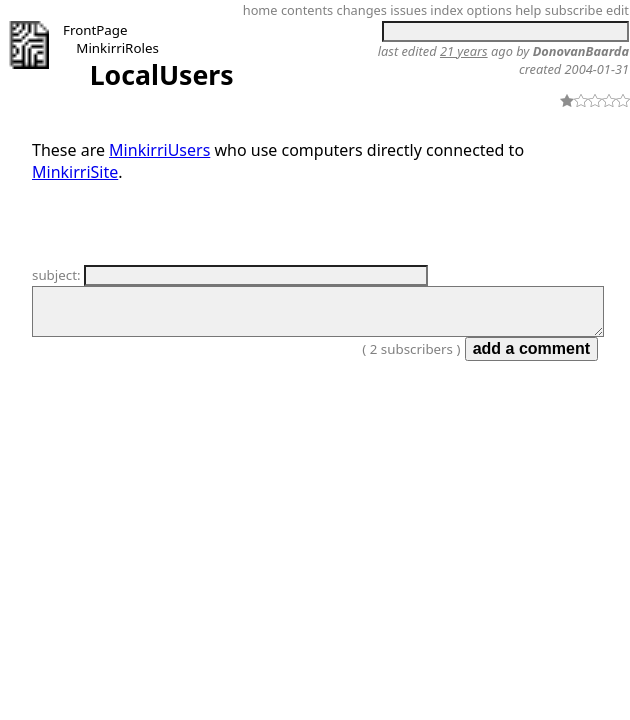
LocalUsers (162, 75)
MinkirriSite (75, 172)
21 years (464, 51)
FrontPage (95, 30)
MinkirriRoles (117, 48)
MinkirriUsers (159, 150)
